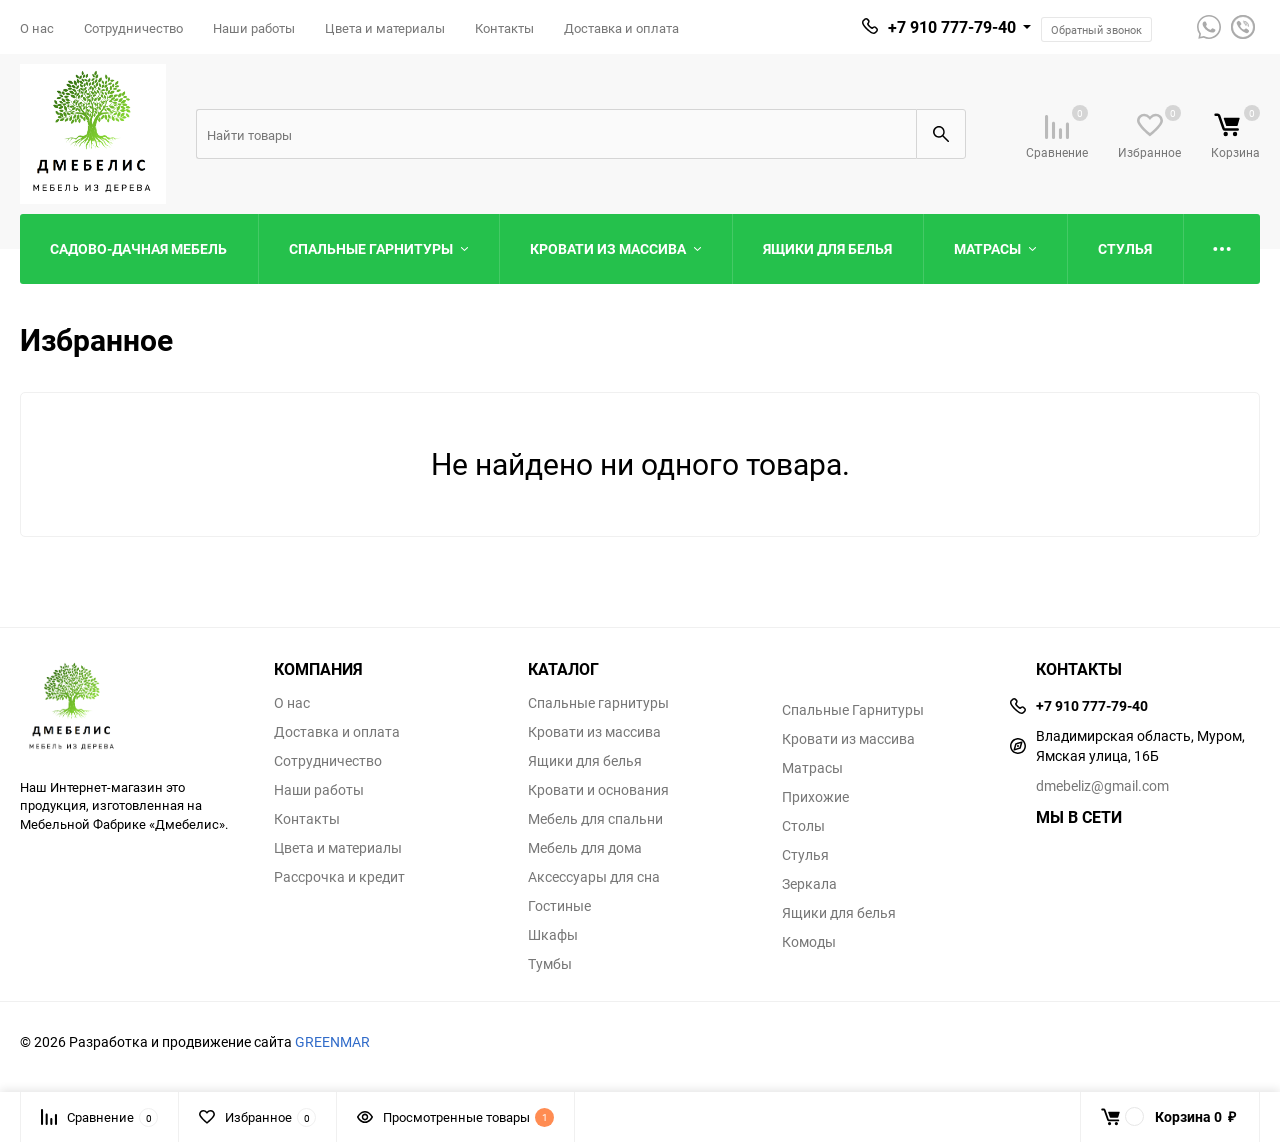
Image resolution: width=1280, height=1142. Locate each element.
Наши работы (254, 28)
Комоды (809, 942)
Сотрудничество (133, 28)
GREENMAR (332, 1041)
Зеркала (809, 884)
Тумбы (550, 964)
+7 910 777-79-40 (952, 27)
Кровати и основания (598, 790)
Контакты (504, 28)
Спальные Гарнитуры (853, 710)
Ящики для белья (585, 761)
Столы (803, 826)
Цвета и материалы (385, 28)
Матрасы (812, 768)
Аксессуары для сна (594, 877)
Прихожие (815, 797)
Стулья (805, 855)
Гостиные (559, 906)
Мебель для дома (585, 848)
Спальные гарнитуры (598, 703)
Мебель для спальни (595, 819)
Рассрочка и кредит (339, 877)
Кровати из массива (594, 732)
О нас (37, 28)
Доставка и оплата (621, 28)
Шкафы (553, 935)
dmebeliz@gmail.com (1102, 785)
